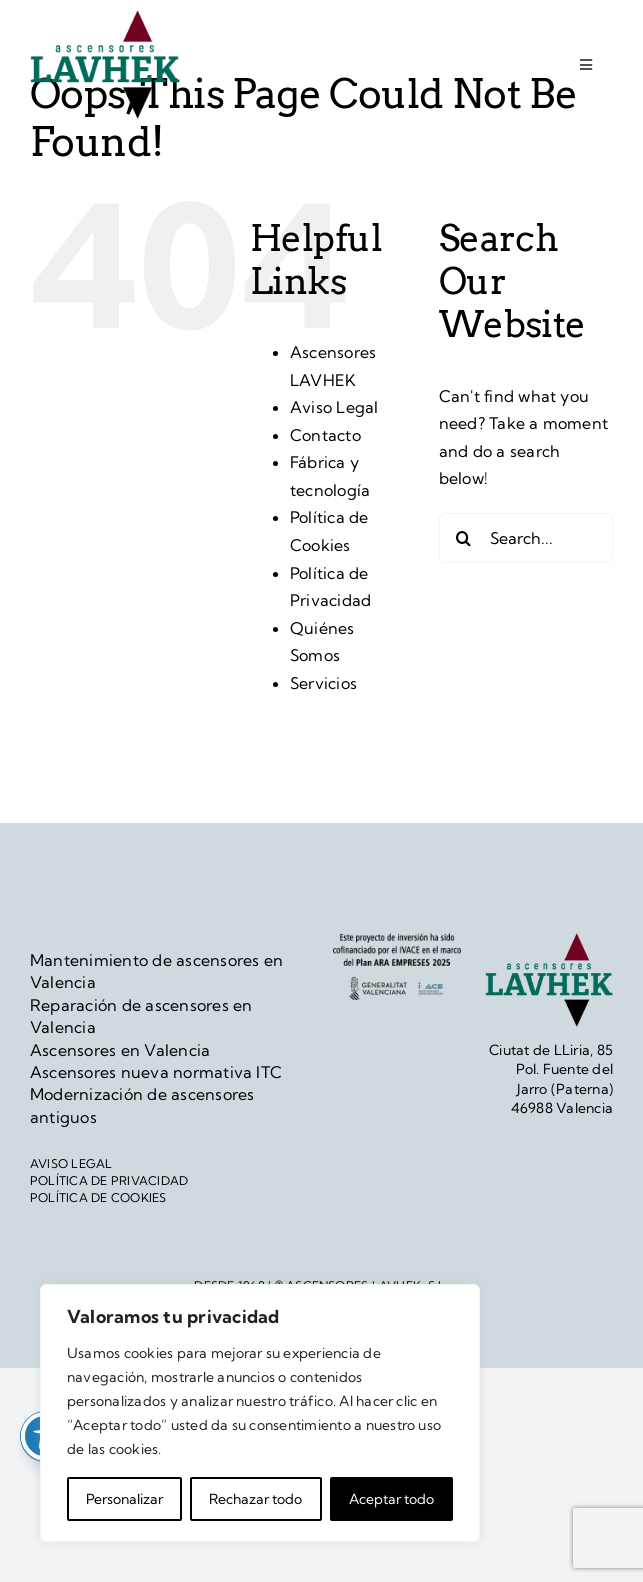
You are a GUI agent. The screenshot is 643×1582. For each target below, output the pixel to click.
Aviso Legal (334, 407)
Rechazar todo (255, 1499)
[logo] (105, 18)
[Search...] (526, 538)
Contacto (325, 435)
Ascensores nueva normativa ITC (156, 1072)
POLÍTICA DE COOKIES (98, 1197)
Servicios (323, 683)
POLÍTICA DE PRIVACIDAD (109, 1180)
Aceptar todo (391, 1499)
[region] (260, 1413)
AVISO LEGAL (71, 1163)
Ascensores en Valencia (120, 1050)
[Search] (464, 538)
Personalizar (124, 1499)
